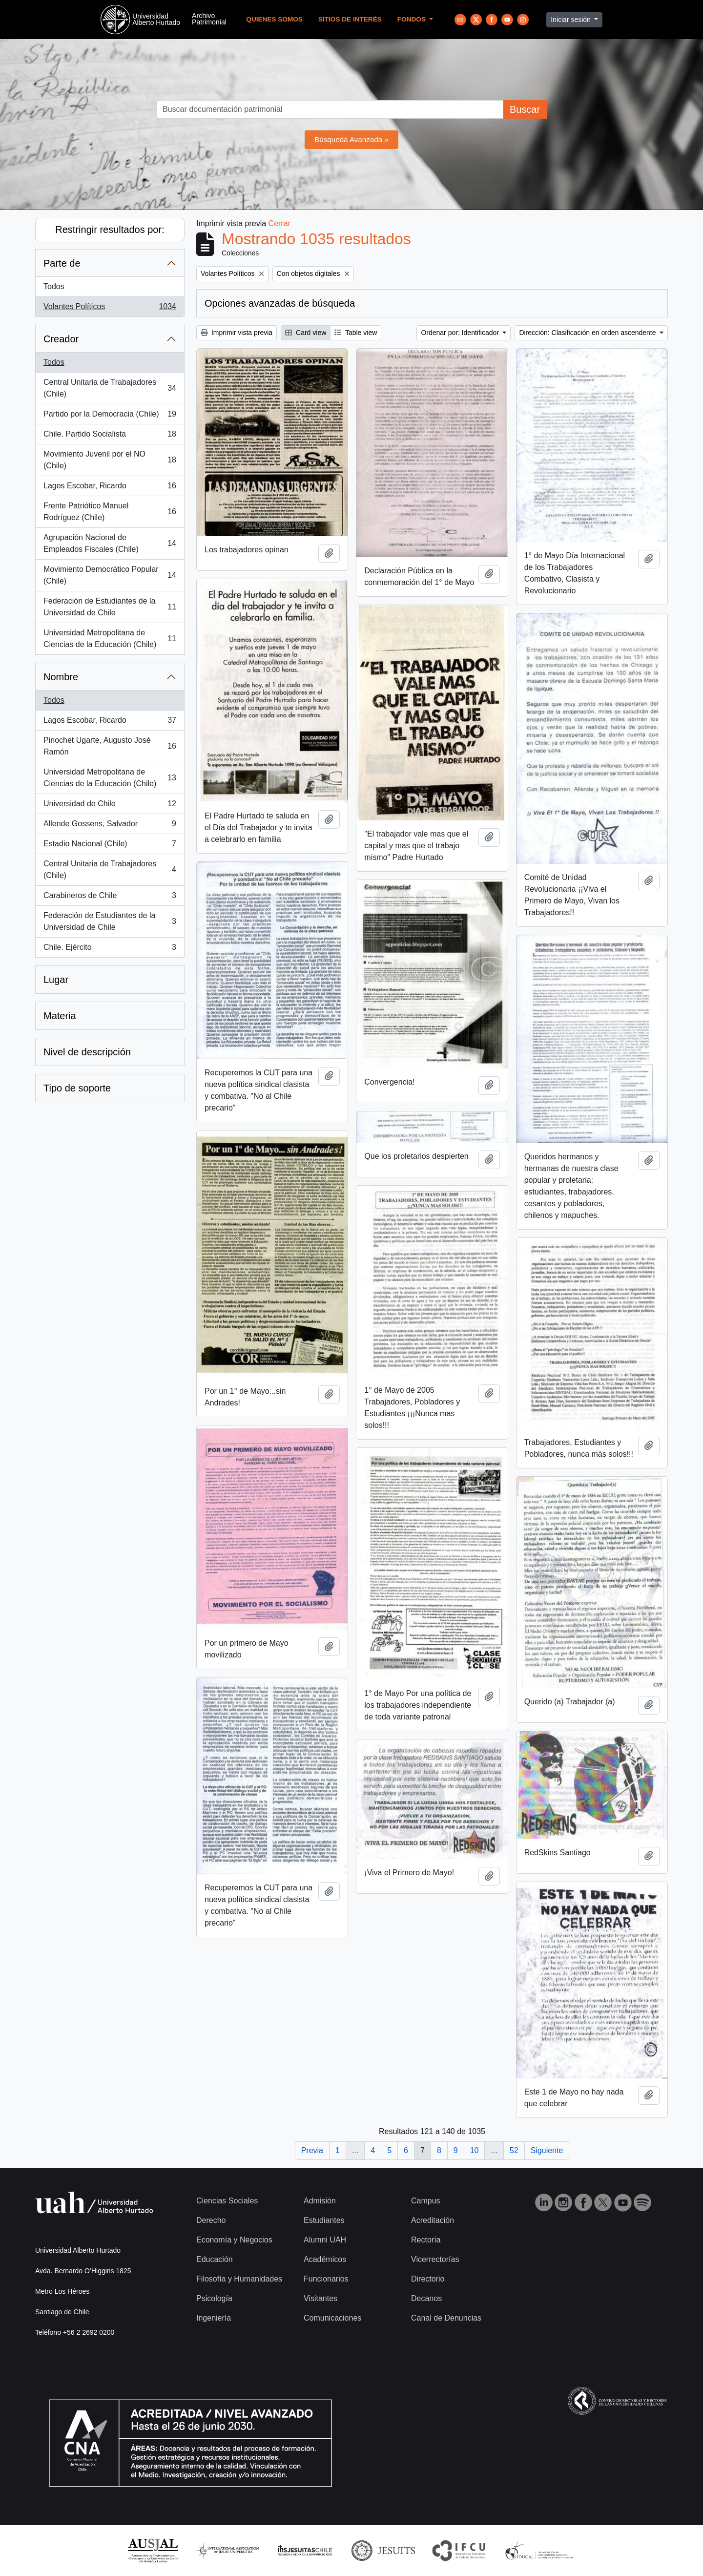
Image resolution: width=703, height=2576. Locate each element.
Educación (214, 2259)
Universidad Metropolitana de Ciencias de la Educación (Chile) (109, 638)
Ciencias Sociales (227, 2201)
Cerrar (279, 223)
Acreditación (432, 2220)
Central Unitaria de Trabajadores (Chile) (109, 388)
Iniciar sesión (572, 19)
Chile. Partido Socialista (109, 436)
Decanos (426, 2298)
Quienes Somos (274, 19)
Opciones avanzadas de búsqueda (280, 303)
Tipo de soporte (77, 1088)
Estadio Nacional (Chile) (109, 846)
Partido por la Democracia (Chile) (109, 416)
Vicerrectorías (435, 2259)
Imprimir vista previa (236, 332)
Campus (425, 2201)
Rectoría (425, 2240)
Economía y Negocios (234, 2240)
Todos (53, 286)
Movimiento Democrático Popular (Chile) (109, 575)
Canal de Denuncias (446, 2318)
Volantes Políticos (109, 308)
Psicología (214, 2298)
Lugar (55, 979)
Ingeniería (213, 2318)
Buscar (525, 109)
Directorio (427, 2279)
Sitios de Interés (350, 19)
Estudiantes (324, 2220)
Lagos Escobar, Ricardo (109, 488)
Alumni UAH (325, 2240)
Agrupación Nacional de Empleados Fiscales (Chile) (109, 543)
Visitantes (320, 2298)
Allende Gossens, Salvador (109, 826)
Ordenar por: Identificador (460, 332)
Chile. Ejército (109, 949)
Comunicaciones (332, 2318)
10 (474, 2150)
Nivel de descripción (87, 1052)
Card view (305, 332)
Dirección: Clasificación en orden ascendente (588, 332)
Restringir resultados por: (109, 229)
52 (514, 2150)
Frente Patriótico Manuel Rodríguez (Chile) (109, 512)
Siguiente (547, 2150)
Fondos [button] (412, 19)
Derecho (211, 2220)
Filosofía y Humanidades (239, 2279)
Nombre (60, 676)
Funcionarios (326, 2279)
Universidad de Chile (109, 806)
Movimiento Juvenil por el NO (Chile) (109, 460)
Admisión (320, 2201)
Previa (312, 2150)
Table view (355, 332)
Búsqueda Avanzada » (351, 139)
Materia (59, 1015)
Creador (61, 339)
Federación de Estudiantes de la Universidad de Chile (109, 607)
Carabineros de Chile (109, 897)
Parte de (62, 263)
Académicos (325, 2259)
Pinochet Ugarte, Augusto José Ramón (109, 746)
